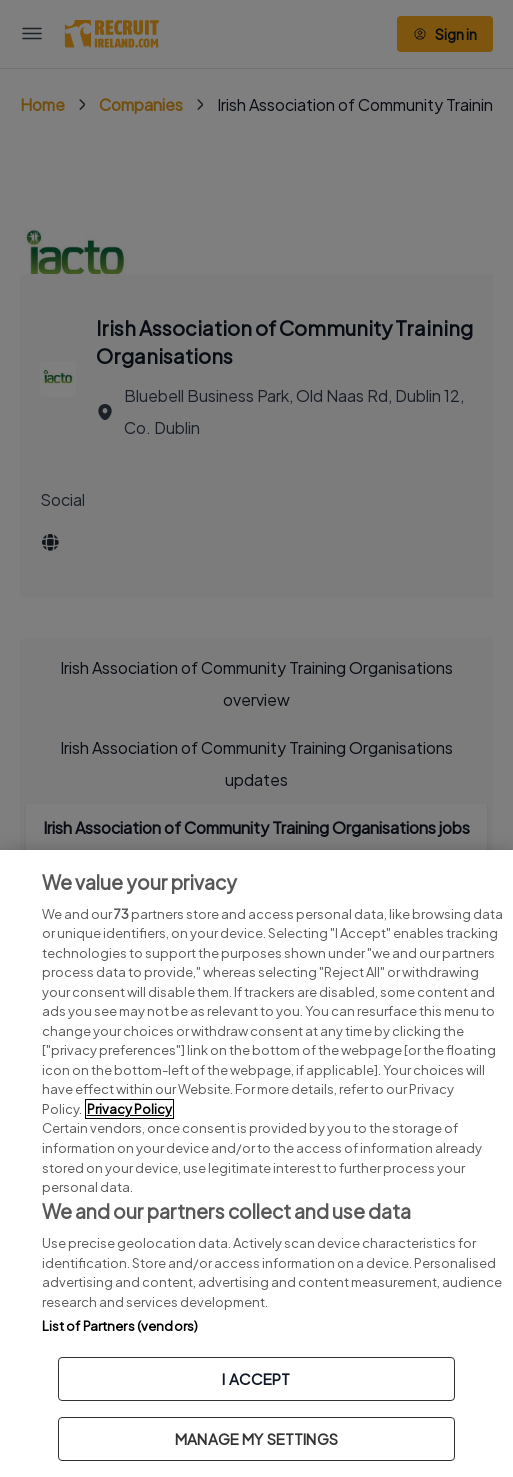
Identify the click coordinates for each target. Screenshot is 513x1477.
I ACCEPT (256, 1378)
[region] (256, 1163)
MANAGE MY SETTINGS (256, 1438)
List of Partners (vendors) (120, 1326)
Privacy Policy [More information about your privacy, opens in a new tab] (129, 1109)
